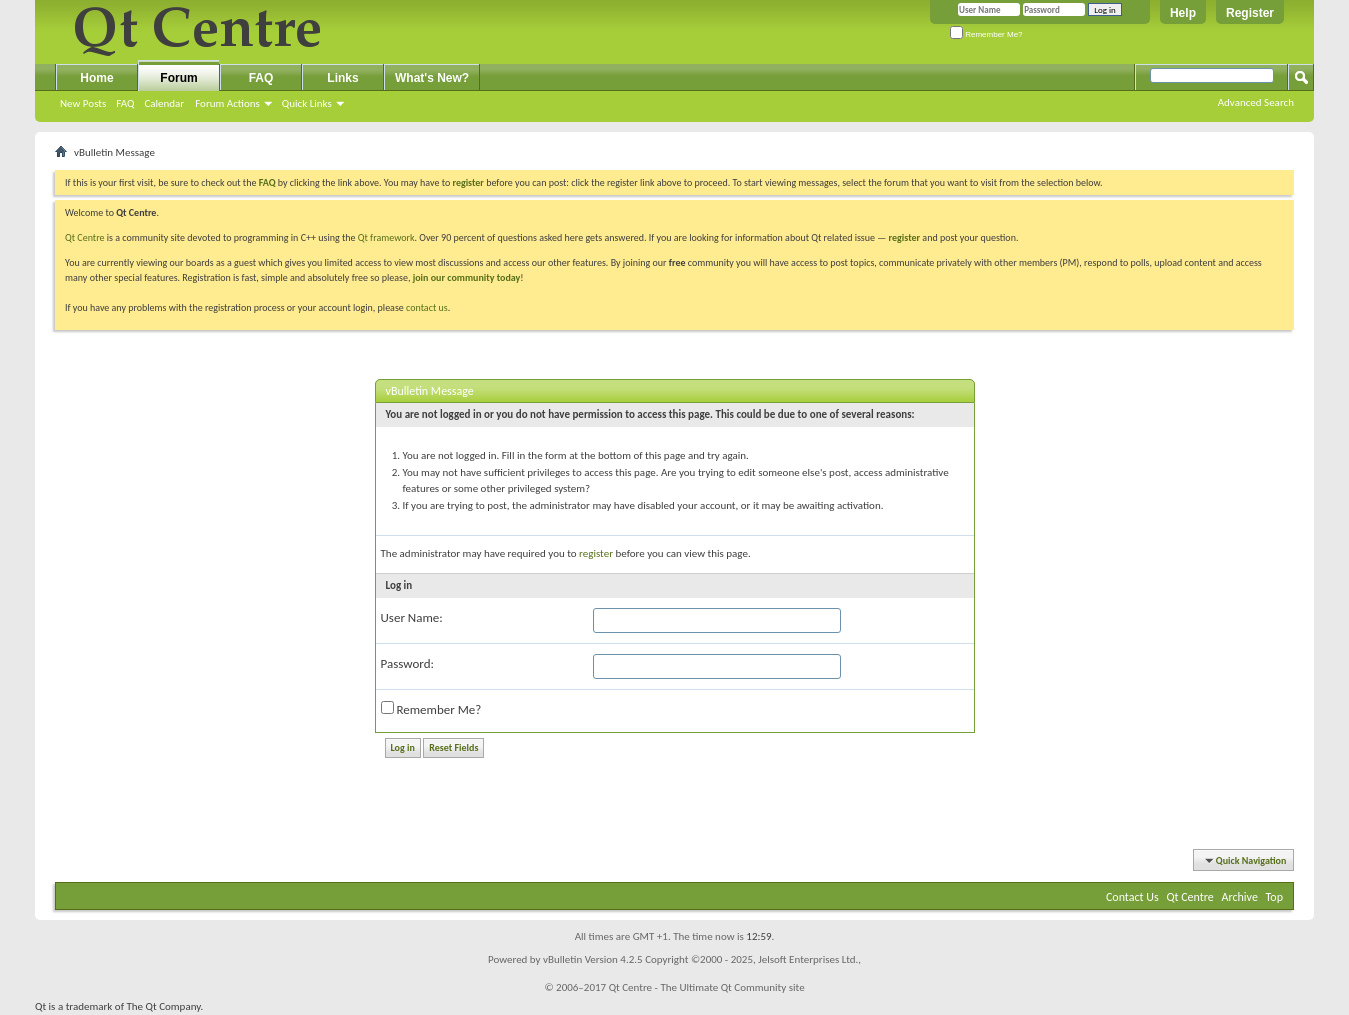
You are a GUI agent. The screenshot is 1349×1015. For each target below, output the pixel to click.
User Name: (412, 617)
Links (342, 78)
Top (1274, 897)
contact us (427, 307)
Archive (1240, 897)
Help (1183, 13)
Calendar (164, 103)
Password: (407, 663)
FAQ (125, 103)
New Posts (83, 103)
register (904, 237)
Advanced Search (1256, 102)
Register (1250, 13)
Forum (178, 78)
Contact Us (1132, 897)
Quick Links (307, 103)
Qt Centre (85, 237)
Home (96, 78)
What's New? (432, 78)
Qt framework (386, 237)
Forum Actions (227, 103)
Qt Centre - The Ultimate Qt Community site (707, 987)
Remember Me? (986, 34)
